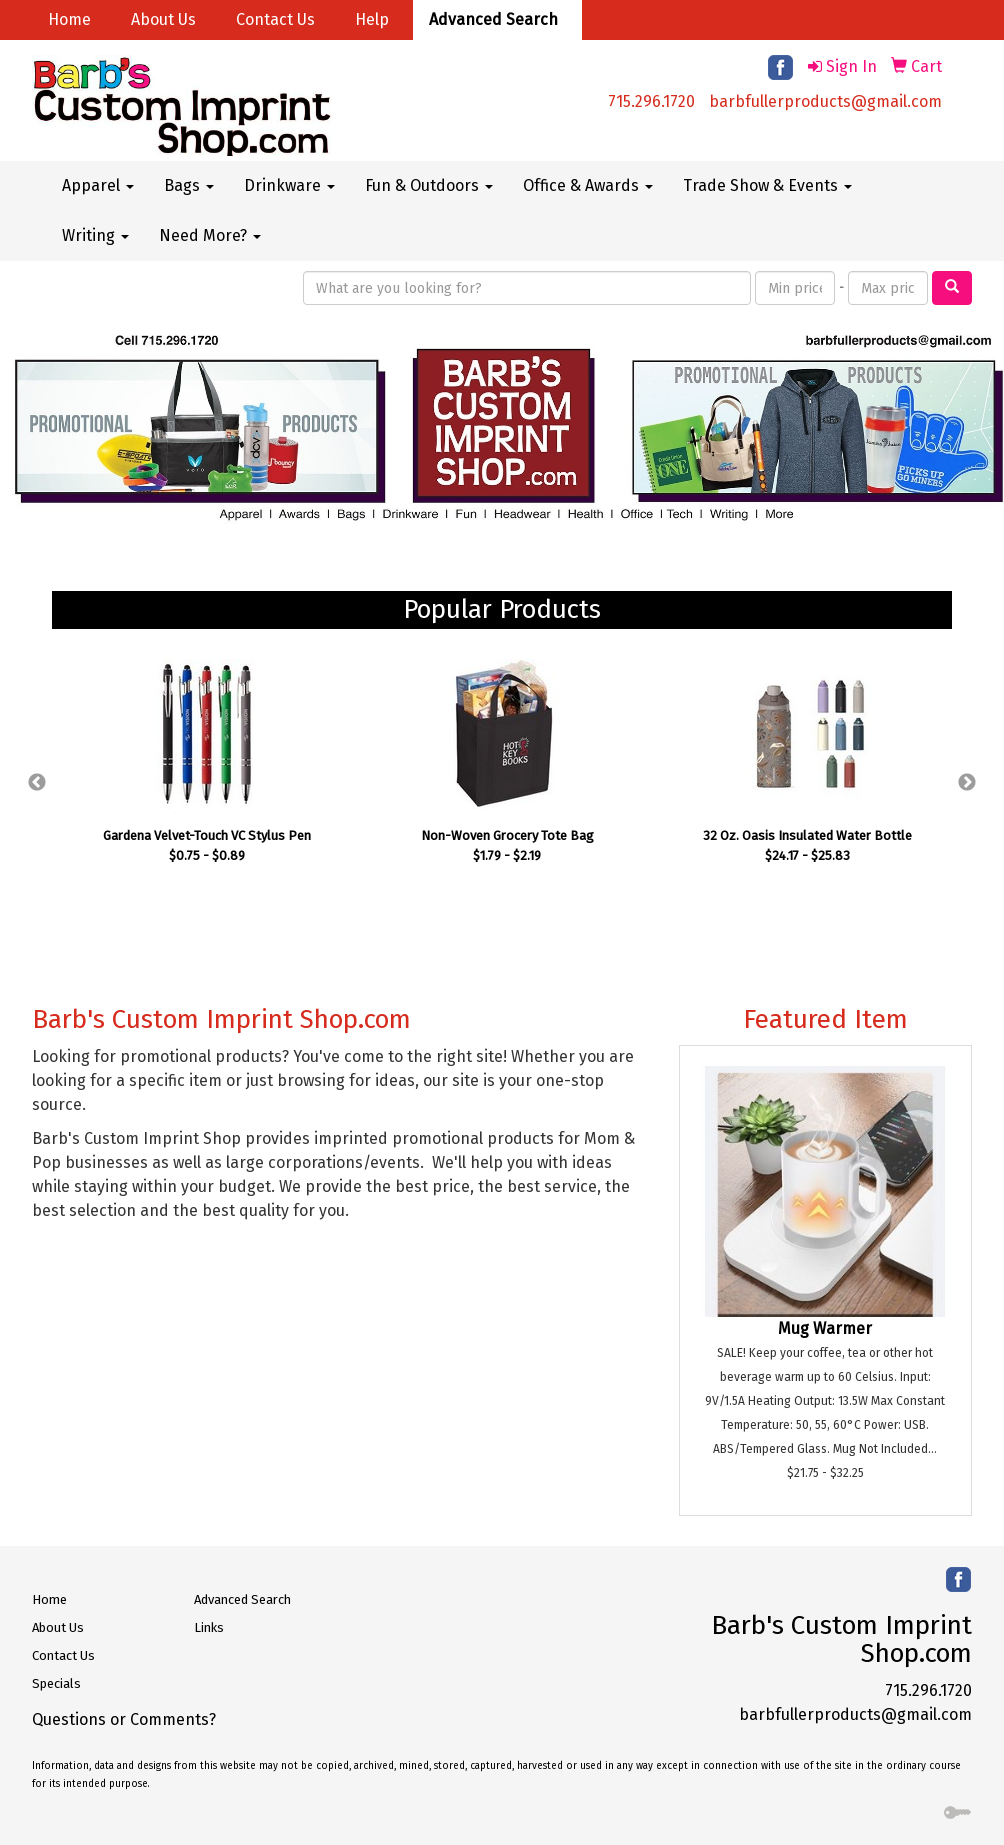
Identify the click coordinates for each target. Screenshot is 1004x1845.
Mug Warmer (825, 1328)
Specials (56, 1683)
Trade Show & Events (767, 185)
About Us (163, 19)
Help (372, 19)
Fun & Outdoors (429, 185)
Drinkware (289, 185)
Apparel (98, 185)
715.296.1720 (651, 101)
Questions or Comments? (124, 1719)
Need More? (210, 235)
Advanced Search (493, 19)
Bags (189, 185)
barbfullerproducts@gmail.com (825, 101)
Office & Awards (588, 185)
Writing (95, 235)
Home (69, 19)
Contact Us (275, 19)
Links (209, 1627)
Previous (37, 783)
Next (967, 783)
